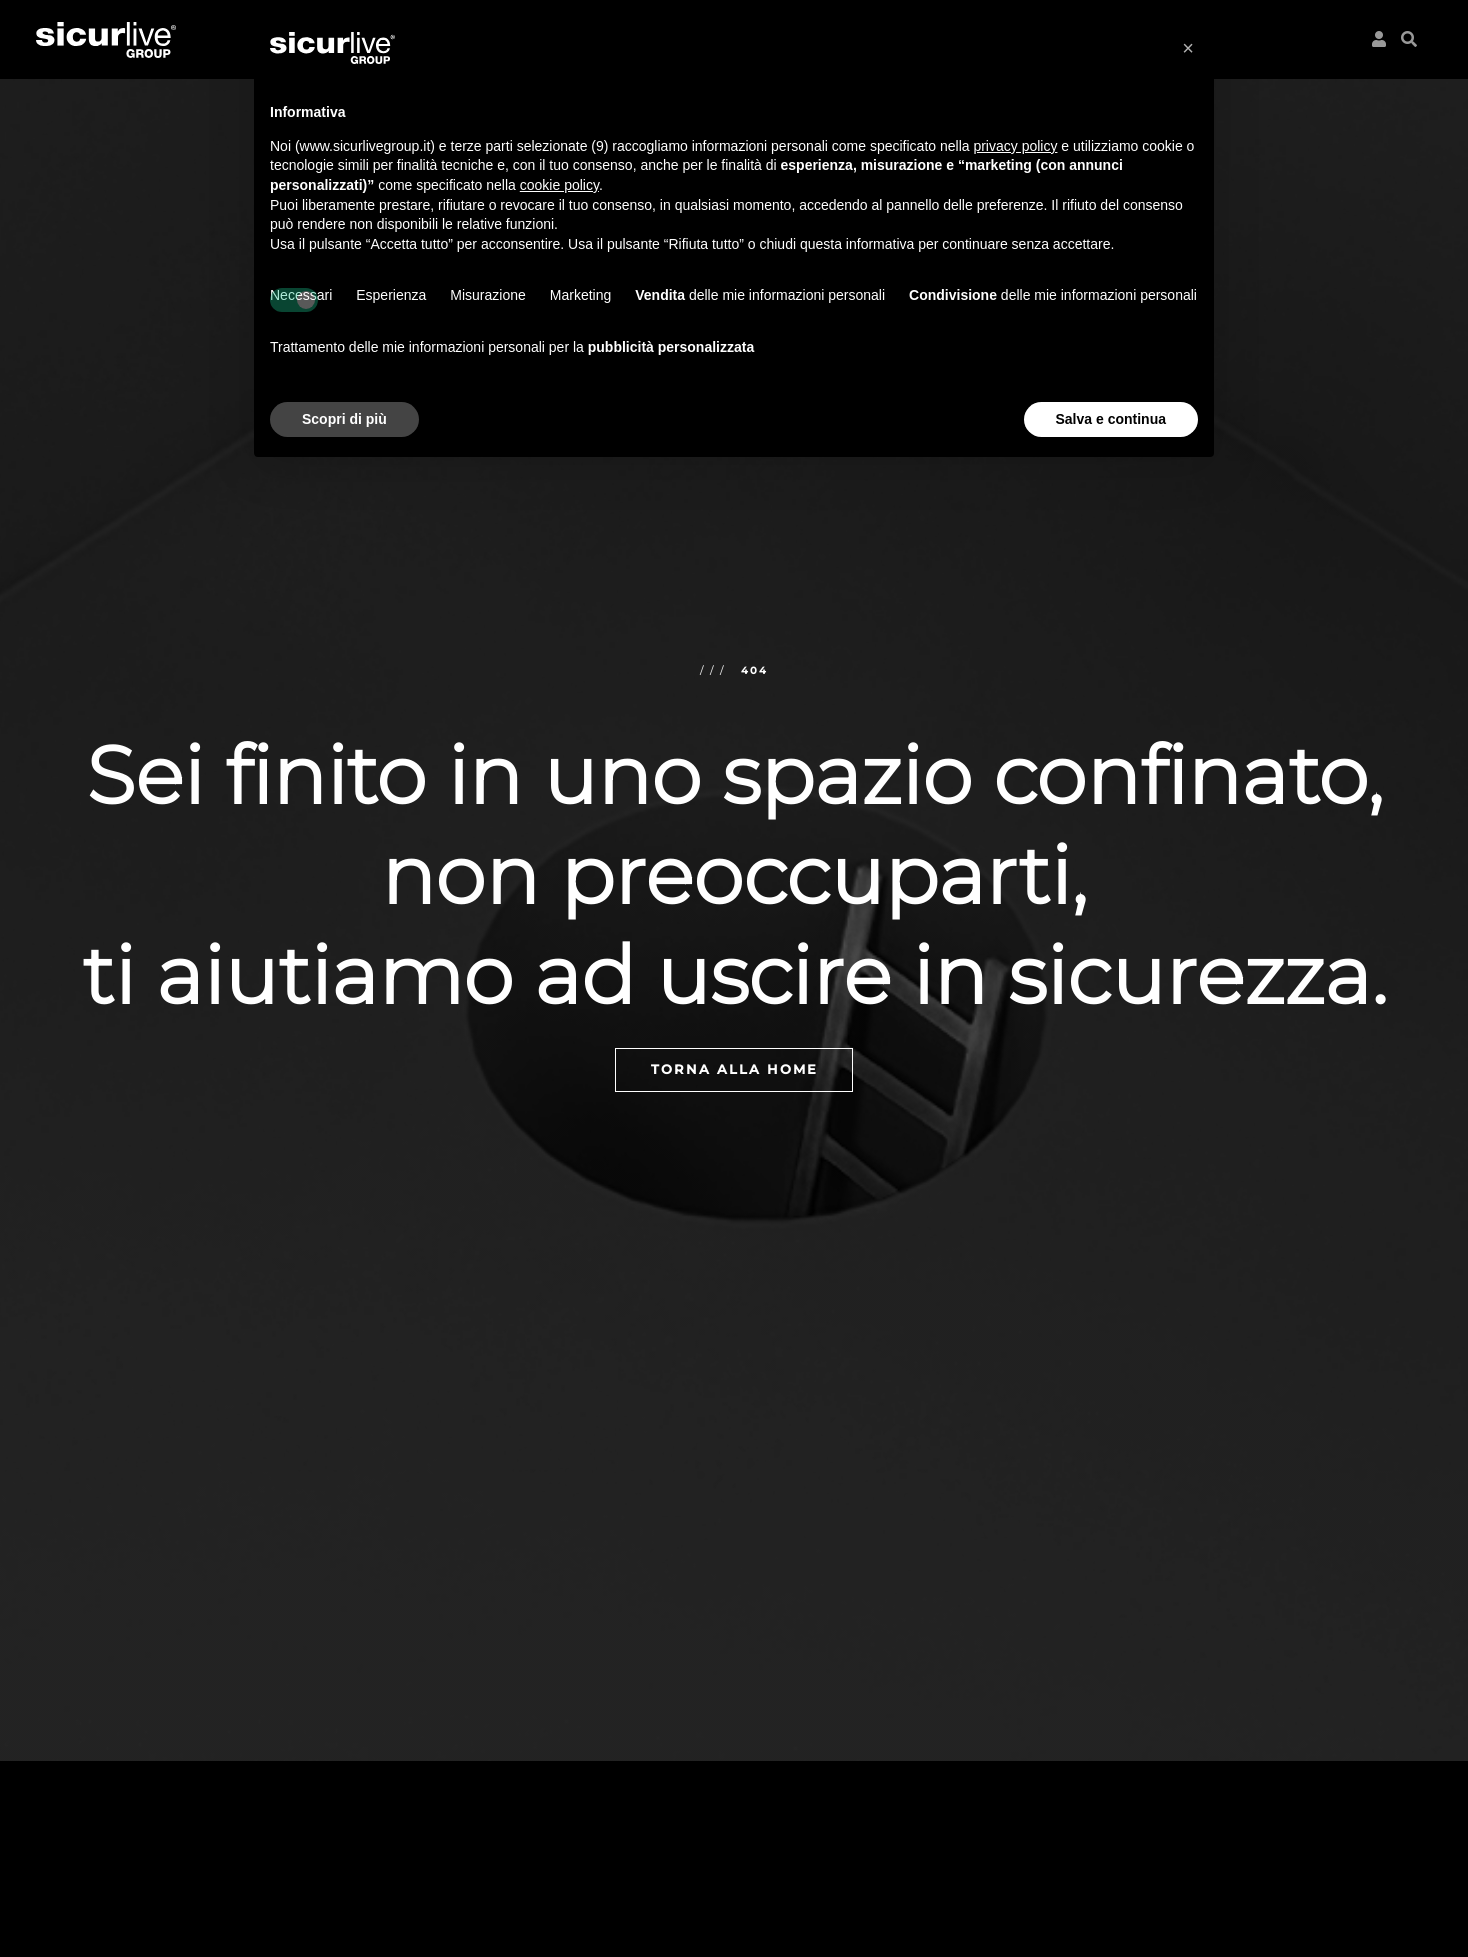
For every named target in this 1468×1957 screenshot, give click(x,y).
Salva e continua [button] (1111, 419)
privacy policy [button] (1015, 146)
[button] (1405, 36)
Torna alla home (734, 1069)
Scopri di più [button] (344, 419)
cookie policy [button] (559, 185)
